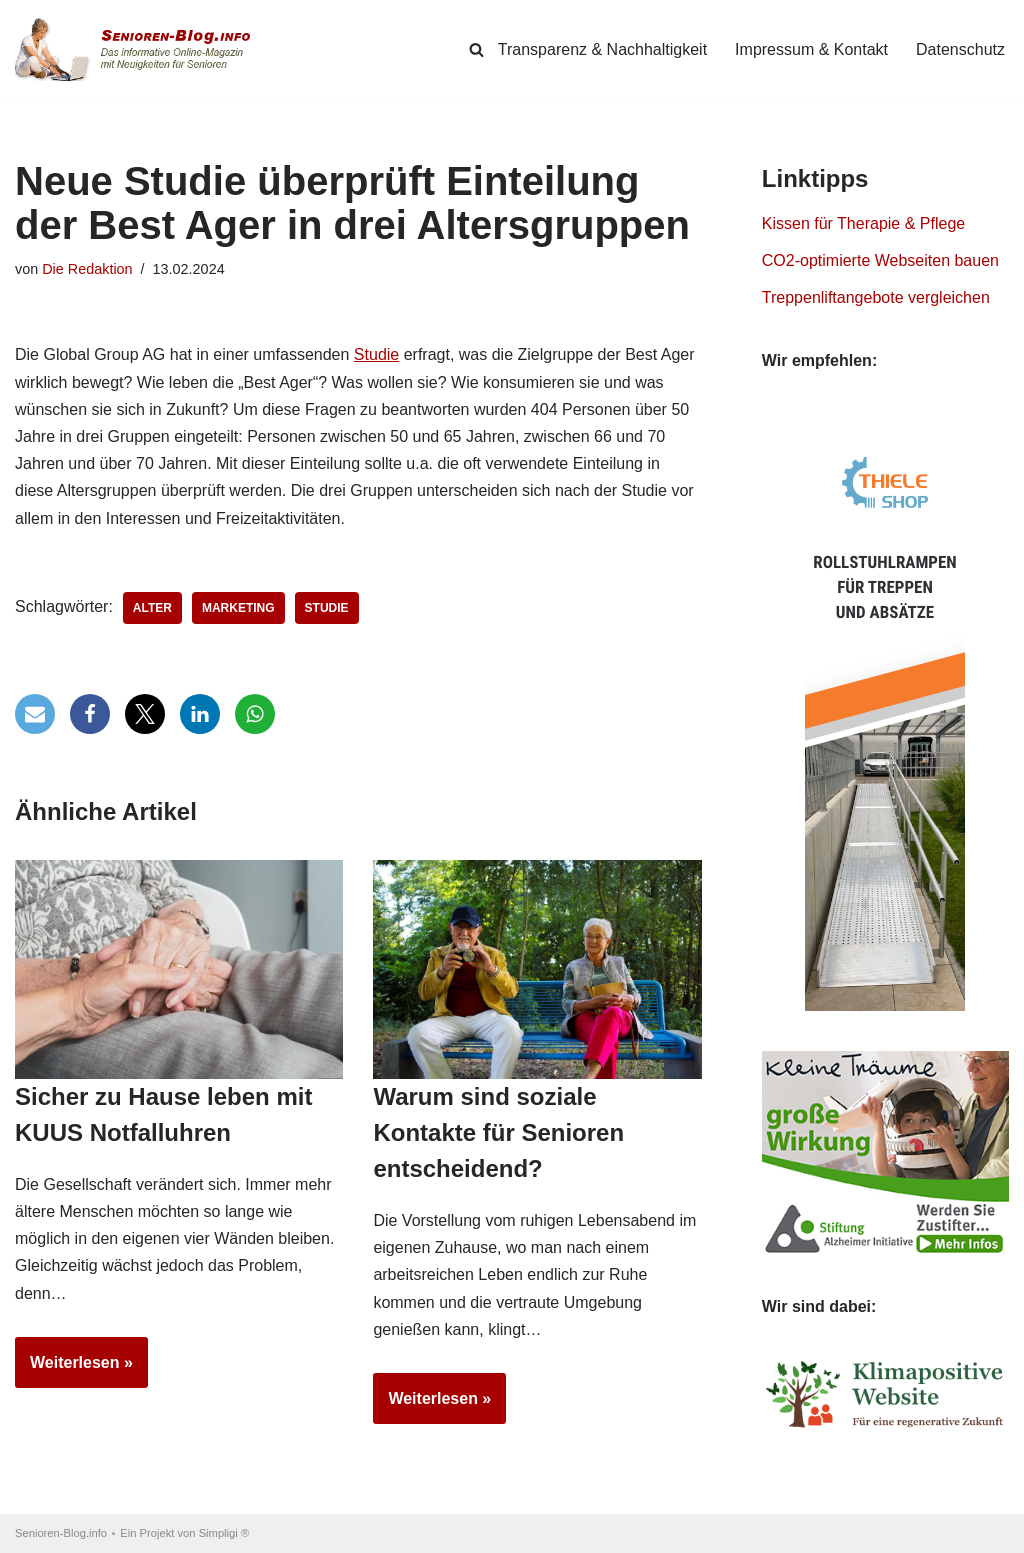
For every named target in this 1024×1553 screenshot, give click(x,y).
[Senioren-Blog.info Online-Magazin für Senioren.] (140, 49)
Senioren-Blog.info (61, 1533)
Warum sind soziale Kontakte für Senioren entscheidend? (498, 1132)
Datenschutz (960, 49)
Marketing (238, 608)
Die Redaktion (87, 269)
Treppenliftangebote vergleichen (876, 297)
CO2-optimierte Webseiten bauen (880, 260)
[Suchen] (476, 49)
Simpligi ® (224, 1533)
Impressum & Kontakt (811, 49)
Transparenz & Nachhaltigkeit (602, 49)
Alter (152, 608)
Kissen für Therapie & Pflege (863, 223)
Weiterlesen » (74, 1369)
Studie (376, 354)
